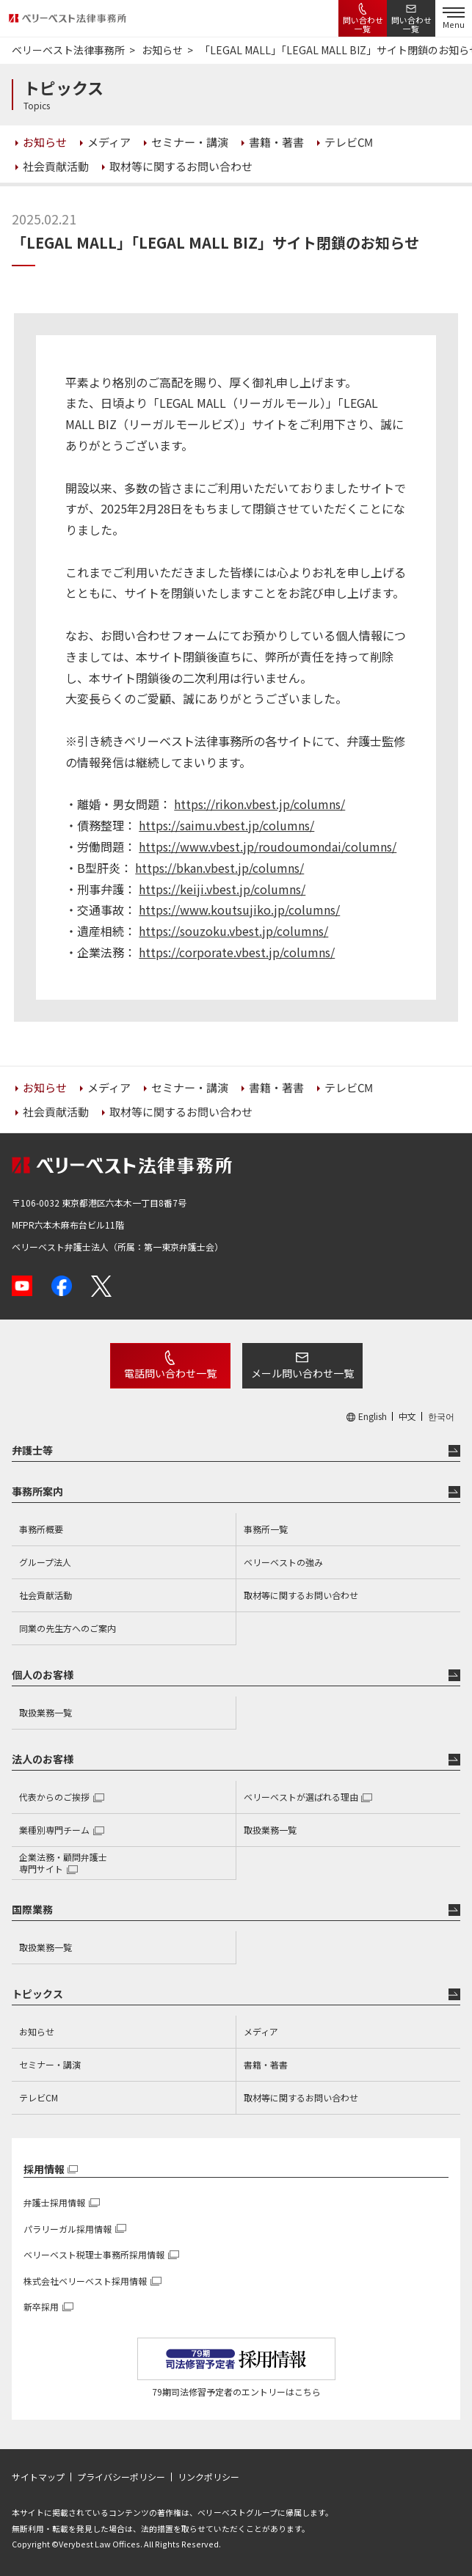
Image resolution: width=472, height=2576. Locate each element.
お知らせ (36, 2031)
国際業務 (32, 1909)
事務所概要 (41, 1529)
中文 (407, 1416)
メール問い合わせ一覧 (302, 1373)
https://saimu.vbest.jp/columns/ (226, 825)
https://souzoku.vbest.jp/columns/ (233, 931)
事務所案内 (37, 1491)
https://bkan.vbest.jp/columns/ (219, 868)
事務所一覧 (266, 1529)
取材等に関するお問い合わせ (301, 1595)
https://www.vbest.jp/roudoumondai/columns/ (267, 846)
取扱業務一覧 (45, 1712)
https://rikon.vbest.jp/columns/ (259, 804)
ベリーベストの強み (283, 1562)
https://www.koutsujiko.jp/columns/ (239, 909)
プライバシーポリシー (121, 2477)
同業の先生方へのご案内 (67, 1628)
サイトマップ (38, 2477)
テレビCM (38, 2097)
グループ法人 (45, 1562)
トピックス (37, 1993)
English (372, 1416)
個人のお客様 (42, 1674)
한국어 (441, 1416)
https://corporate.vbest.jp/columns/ (237, 952)
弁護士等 (32, 1450)
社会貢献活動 (45, 1595)
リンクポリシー (208, 2477)
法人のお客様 (42, 1759)
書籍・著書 (266, 2064)
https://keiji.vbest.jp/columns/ (222, 889)
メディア (261, 2031)
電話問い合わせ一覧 (170, 1373)
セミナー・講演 (50, 2064)
